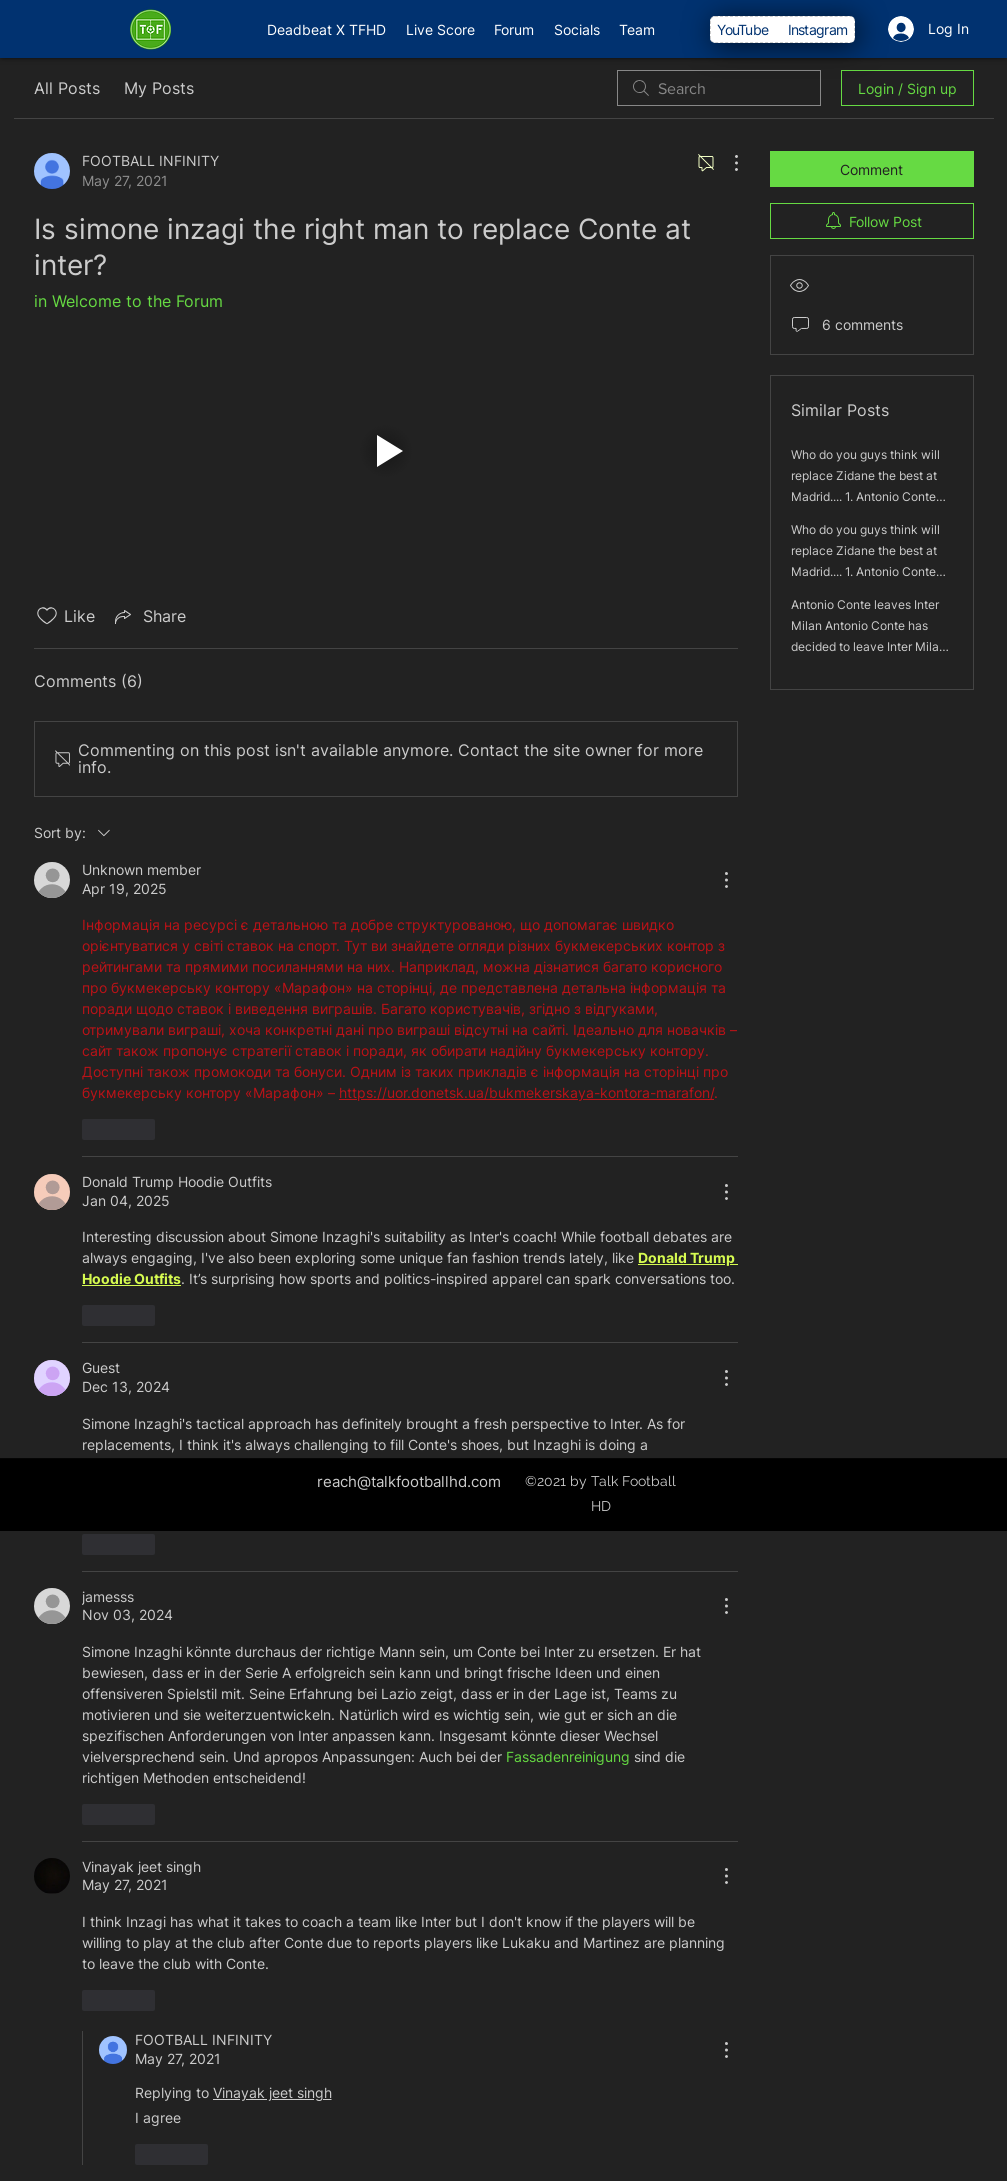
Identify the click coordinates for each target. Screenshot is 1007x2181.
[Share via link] (148, 616)
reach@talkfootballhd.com (409, 1481)
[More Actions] (726, 163)
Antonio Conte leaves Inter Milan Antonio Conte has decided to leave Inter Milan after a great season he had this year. (868, 646)
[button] (386, 450)
